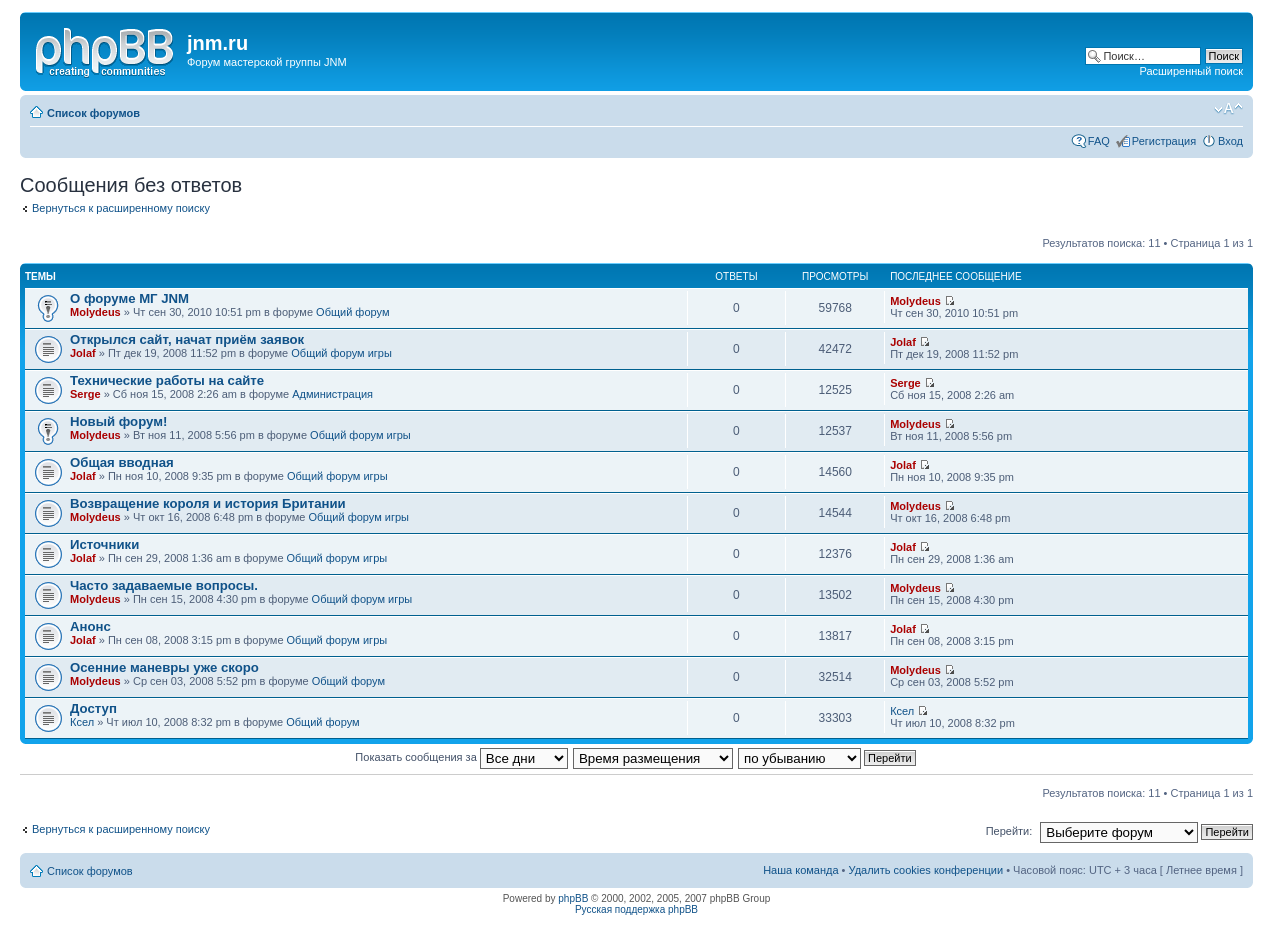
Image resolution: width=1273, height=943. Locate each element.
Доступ (93, 708)
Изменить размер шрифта (1228, 109)
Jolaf (83, 353)
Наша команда (800, 870)
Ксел (82, 722)
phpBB (573, 898)
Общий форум (352, 312)
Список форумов (93, 113)
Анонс (90, 626)
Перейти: (1009, 831)
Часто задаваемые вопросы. (164, 585)
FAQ (1099, 141)
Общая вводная (122, 462)
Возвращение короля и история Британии (208, 503)
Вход (1230, 141)
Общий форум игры (341, 353)
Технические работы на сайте (167, 380)
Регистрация (1164, 141)
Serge (85, 394)
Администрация (332, 394)
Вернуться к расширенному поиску (121, 208)
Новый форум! (118, 421)
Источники (104, 544)
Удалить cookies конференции (926, 870)
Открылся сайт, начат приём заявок (187, 339)
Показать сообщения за (461, 757)
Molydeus (95, 312)
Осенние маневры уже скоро (164, 667)
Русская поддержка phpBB (636, 909)
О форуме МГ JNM (129, 298)
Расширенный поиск (1191, 71)
